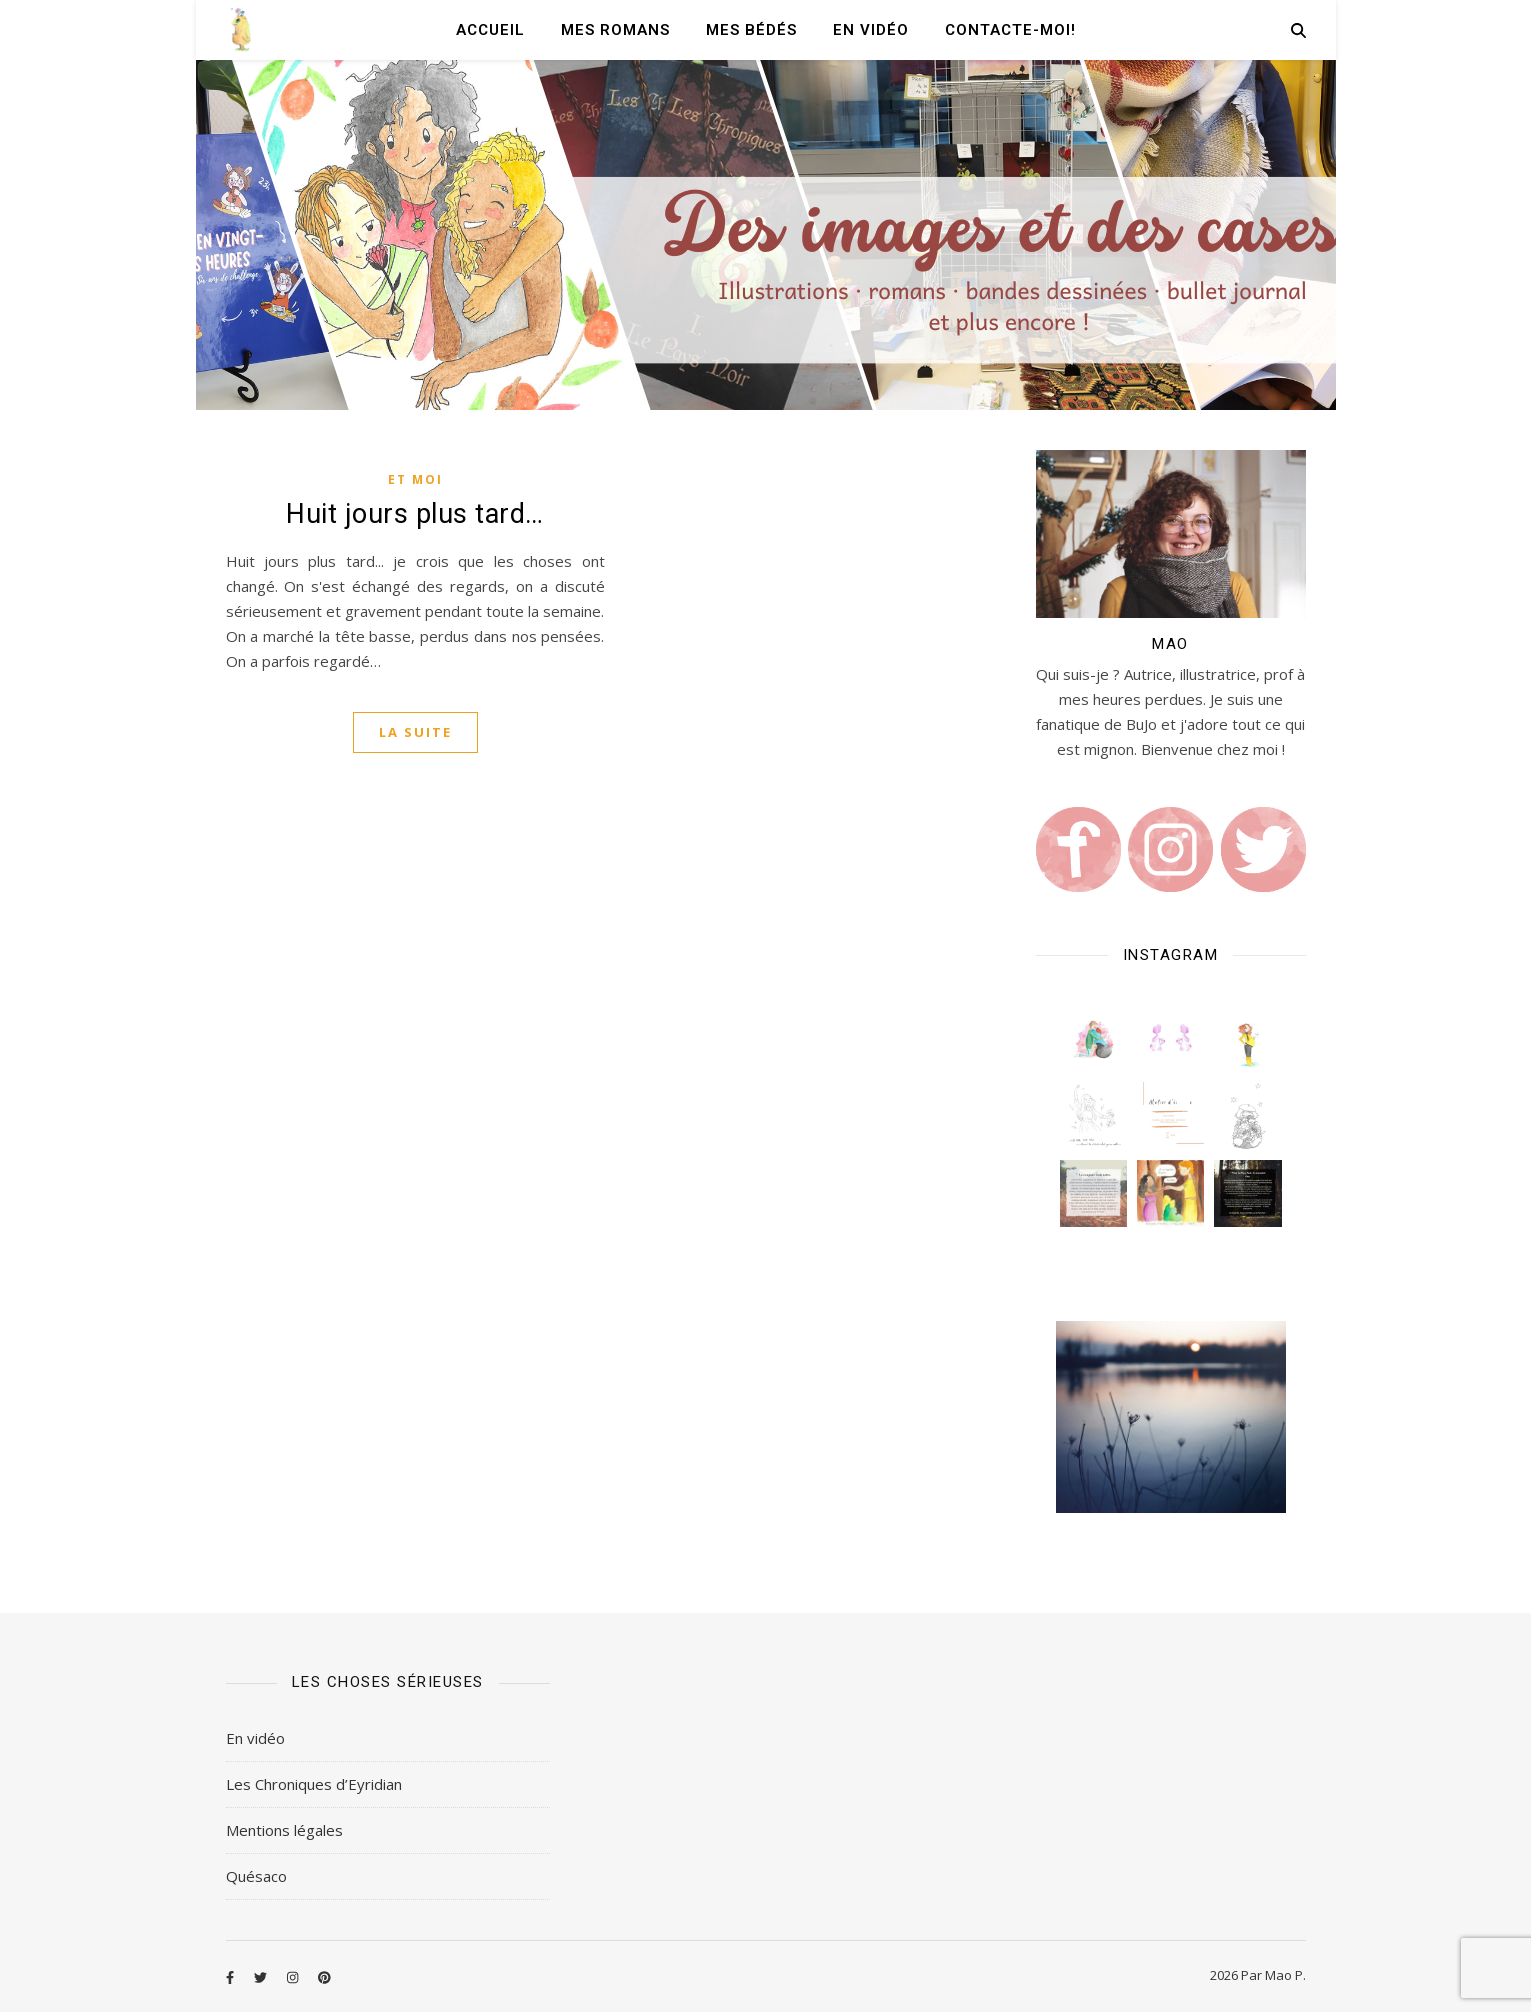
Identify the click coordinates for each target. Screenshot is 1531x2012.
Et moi (415, 479)
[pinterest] (324, 1977)
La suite (415, 732)
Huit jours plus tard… (415, 514)
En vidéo (871, 30)
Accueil (490, 30)
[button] (1093, 1038)
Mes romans (615, 30)
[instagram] (294, 1977)
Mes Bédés (751, 30)
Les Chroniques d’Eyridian (314, 1784)
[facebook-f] (231, 1977)
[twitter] (262, 1977)
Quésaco (256, 1876)
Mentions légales (284, 1830)
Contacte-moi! (1010, 30)
